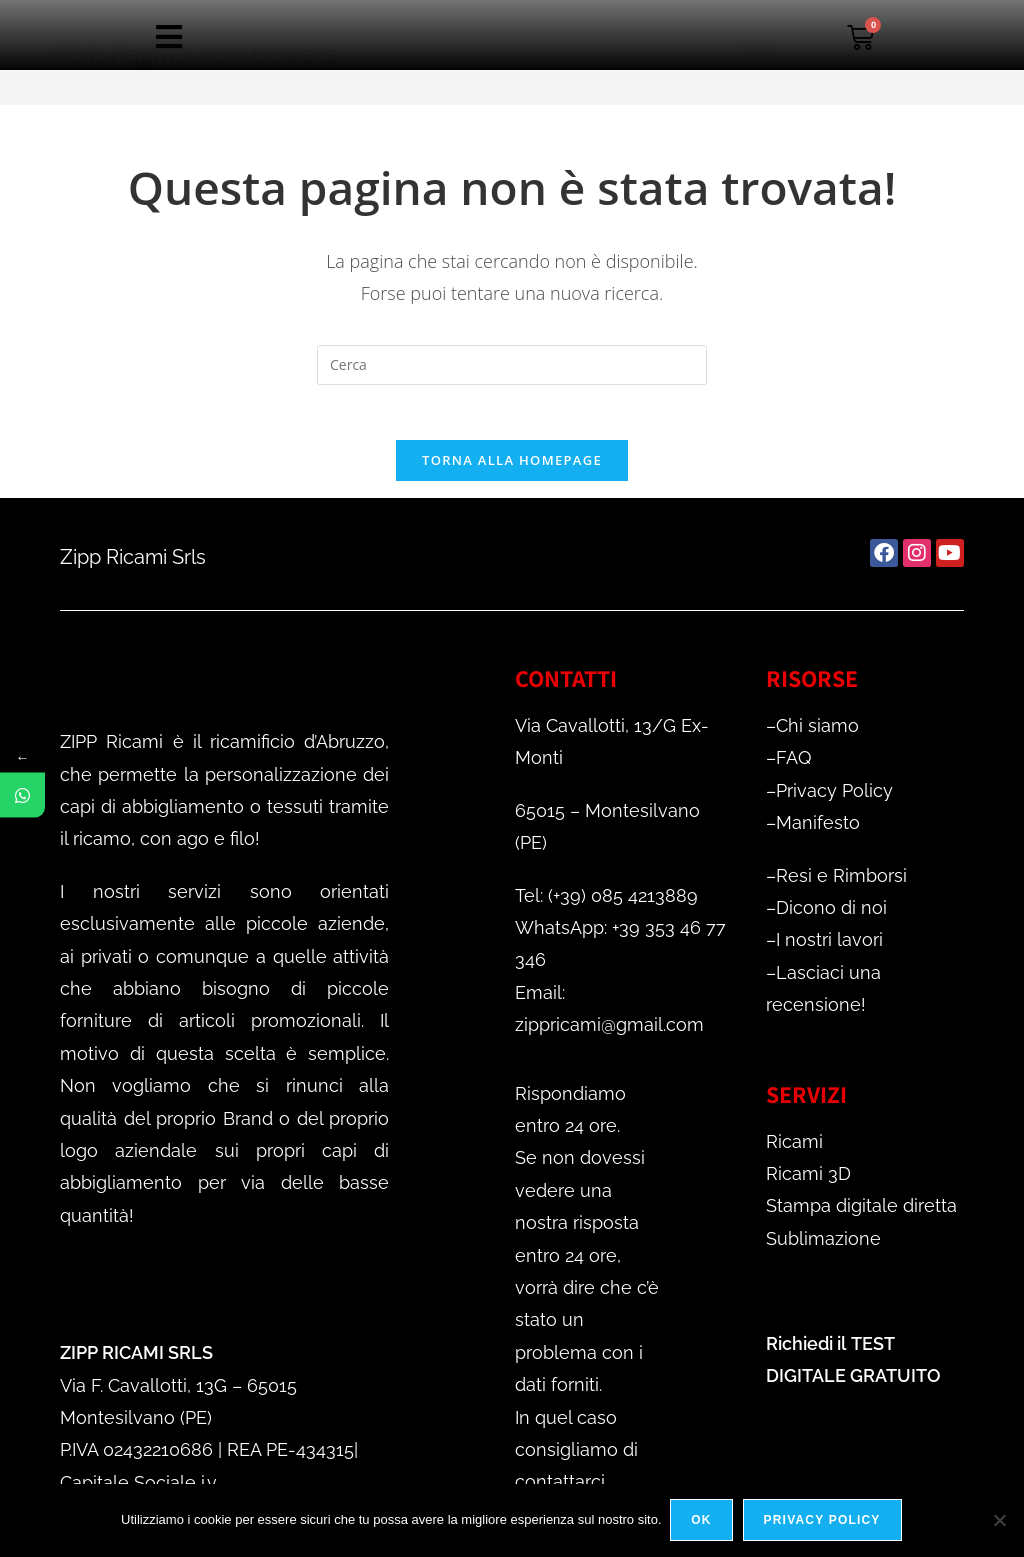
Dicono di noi (831, 913)
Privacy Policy (834, 795)
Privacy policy (823, 1521)
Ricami (794, 1146)
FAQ (793, 763)
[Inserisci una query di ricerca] (512, 365)
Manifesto (818, 828)
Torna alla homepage (512, 466)
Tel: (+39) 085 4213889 (606, 900)
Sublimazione (823, 1243)
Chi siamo (817, 731)
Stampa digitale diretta (861, 1211)
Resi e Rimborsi (841, 880)
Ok (703, 1521)
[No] (999, 1521)
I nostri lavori (829, 945)
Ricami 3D (808, 1178)
